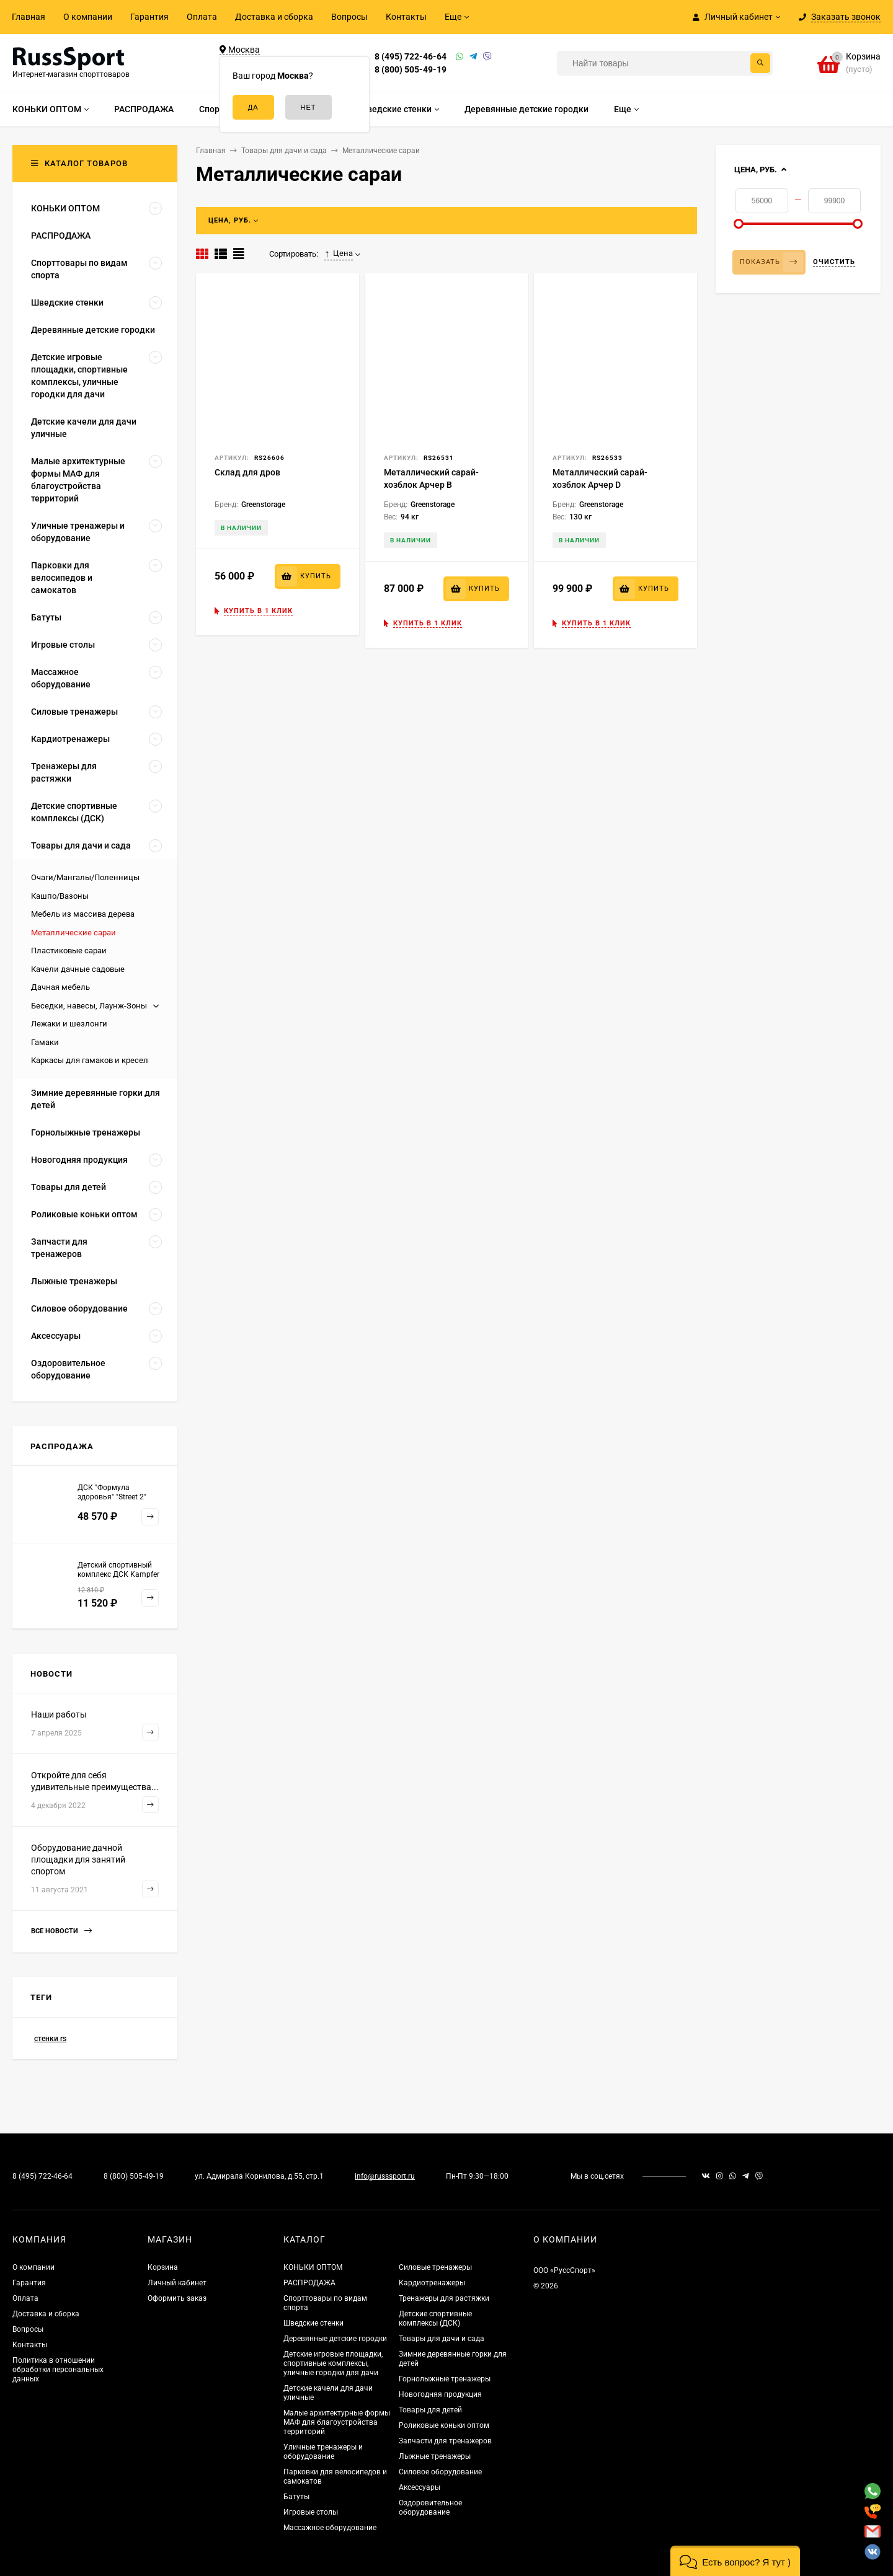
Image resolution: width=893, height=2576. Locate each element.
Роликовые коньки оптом (444, 2425)
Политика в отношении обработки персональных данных (58, 2369)
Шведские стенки (313, 2323)
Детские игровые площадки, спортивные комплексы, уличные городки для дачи (333, 2363)
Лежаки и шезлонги (69, 1023)
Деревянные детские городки (335, 2338)
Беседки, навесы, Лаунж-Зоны (89, 1005)
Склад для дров (247, 472)
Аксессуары (419, 2487)
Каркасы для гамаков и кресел (89, 1060)
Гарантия (149, 17)
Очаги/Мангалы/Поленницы (85, 877)
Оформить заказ (177, 2298)
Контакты (406, 17)
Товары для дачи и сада (441, 2338)
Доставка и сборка (274, 17)
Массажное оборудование (329, 2527)
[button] (735, 2561)
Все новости (61, 1931)
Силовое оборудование (440, 2472)
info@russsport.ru (385, 2176)
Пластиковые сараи (69, 950)
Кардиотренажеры (432, 2282)
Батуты (296, 2496)
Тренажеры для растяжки (444, 2298)
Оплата (202, 17)
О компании (87, 17)
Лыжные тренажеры (435, 2456)
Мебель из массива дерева (83, 914)
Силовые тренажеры (435, 2267)
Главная (28, 17)
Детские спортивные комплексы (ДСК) (435, 2318)
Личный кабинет (177, 2282)
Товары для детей (430, 2410)
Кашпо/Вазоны (60, 896)
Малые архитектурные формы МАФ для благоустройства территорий (336, 2422)
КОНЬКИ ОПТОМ (312, 2267)
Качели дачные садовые (78, 969)
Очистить (834, 262)
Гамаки (45, 1042)
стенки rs (50, 2038)
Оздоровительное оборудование (430, 2507)
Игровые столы (310, 2512)
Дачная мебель (60, 987)
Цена (338, 253)
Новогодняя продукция (440, 2394)
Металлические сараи (73, 932)
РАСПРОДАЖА (309, 2282)
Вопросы (349, 17)
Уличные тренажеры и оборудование (323, 2452)
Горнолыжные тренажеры (445, 2379)
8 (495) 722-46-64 (410, 56)
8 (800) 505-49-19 (410, 69)
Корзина (163, 2267)
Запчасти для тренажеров (445, 2441)
